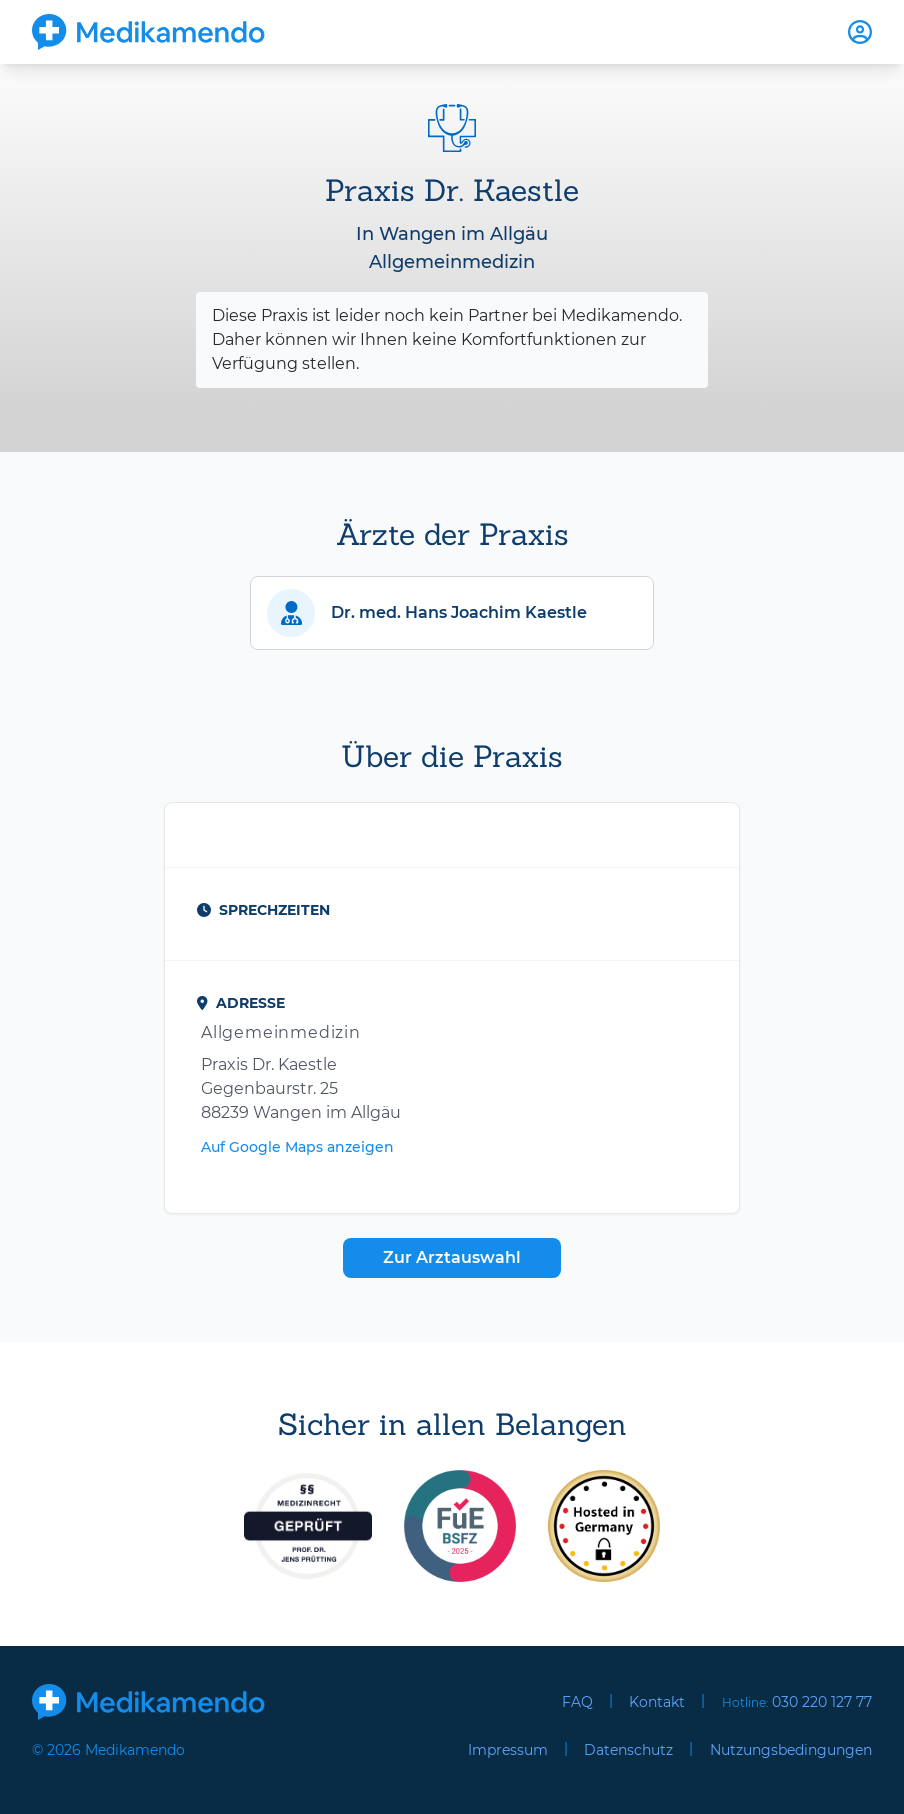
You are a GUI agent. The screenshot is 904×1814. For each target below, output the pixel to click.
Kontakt (657, 1702)
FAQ (577, 1702)
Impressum (508, 1750)
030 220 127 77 (822, 1702)
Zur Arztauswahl (452, 1257)
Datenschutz (628, 1750)
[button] (452, 613)
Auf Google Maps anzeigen (297, 1147)
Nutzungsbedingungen (791, 1750)
